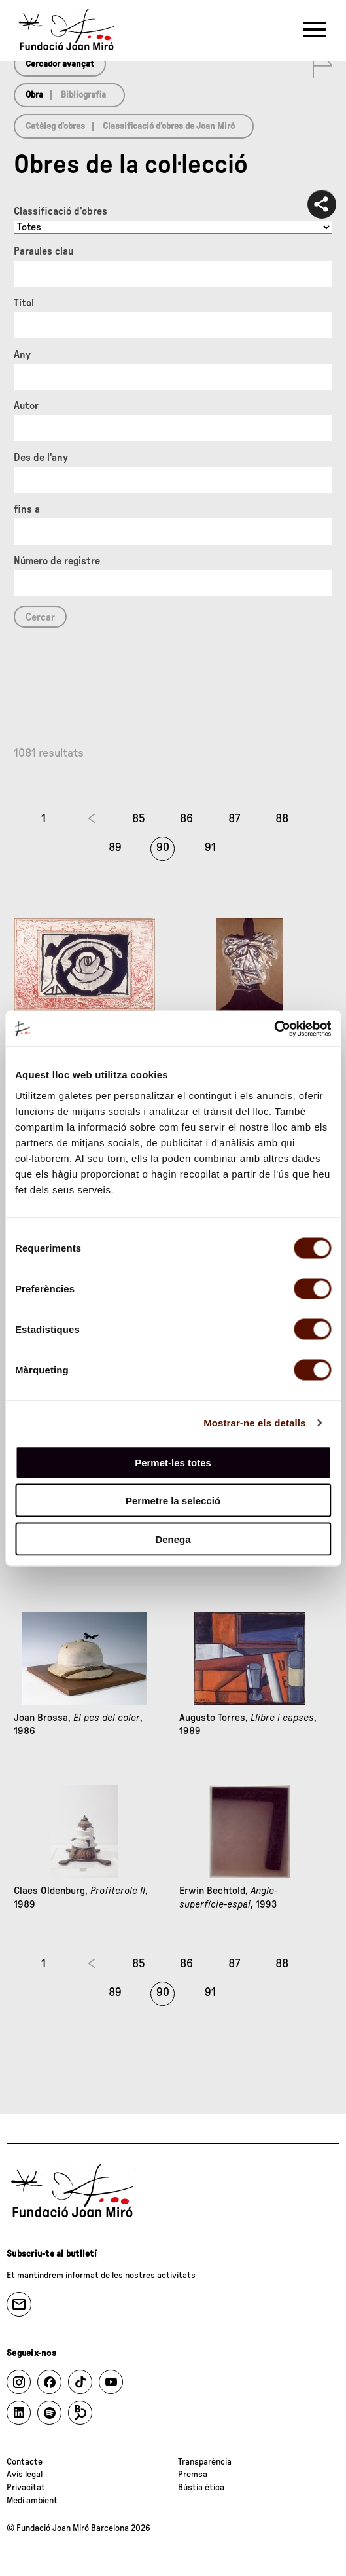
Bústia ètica (201, 2487)
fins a (27, 509)
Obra (34, 95)
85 (138, 819)
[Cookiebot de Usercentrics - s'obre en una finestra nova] (273, 1028)
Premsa (192, 2474)
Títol (24, 303)
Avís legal (25, 2474)
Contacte (25, 2462)
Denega (172, 1538)
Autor (26, 406)
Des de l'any (41, 457)
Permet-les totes (173, 1462)
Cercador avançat (60, 64)
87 (234, 819)
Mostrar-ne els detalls (254, 1422)
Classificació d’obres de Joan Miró (169, 126)
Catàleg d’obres (55, 126)
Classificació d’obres (60, 211)
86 (186, 819)
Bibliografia (83, 95)
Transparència (205, 2462)
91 (210, 848)
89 (115, 848)
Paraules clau (43, 251)
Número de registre (57, 561)
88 (281, 819)
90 (162, 848)
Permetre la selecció (173, 1500)
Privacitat (26, 2487)
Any (22, 355)
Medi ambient (32, 2500)
